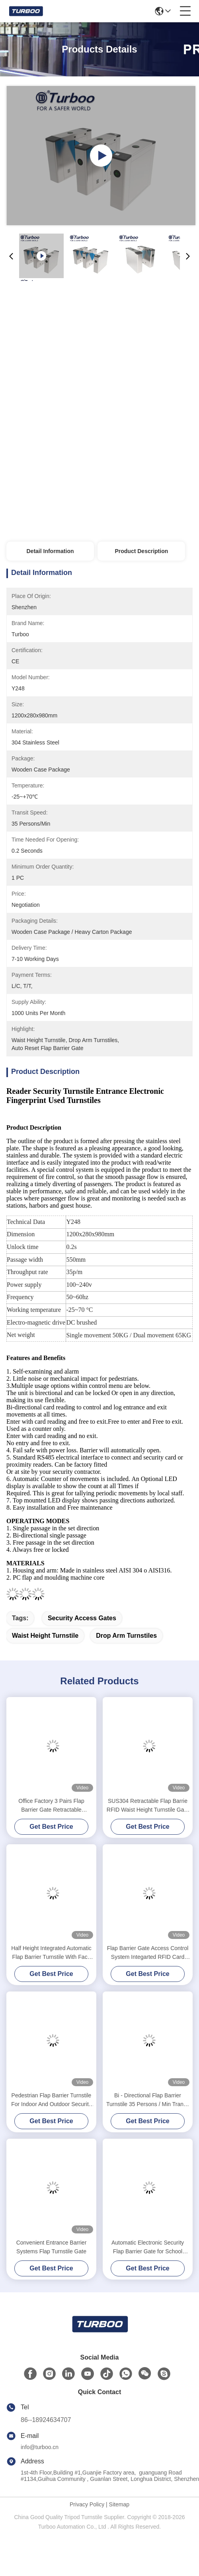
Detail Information (50, 551)
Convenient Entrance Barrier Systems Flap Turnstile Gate (51, 2246)
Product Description (141, 551)
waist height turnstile (45, 1635)
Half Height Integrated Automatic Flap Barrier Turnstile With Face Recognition (51, 1953)
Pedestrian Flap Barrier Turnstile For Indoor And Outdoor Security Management (51, 2100)
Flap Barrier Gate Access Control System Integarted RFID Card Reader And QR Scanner (148, 1953)
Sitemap (119, 2504)
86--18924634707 (46, 2419)
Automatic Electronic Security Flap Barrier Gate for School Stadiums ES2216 (147, 2247)
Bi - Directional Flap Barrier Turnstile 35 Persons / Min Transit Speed (147, 2100)
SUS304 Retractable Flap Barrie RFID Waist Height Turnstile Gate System (148, 1806)
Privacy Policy (87, 2504)
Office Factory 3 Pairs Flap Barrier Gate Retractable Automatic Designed (51, 1806)
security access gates (82, 1618)
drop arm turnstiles (126, 1635)
